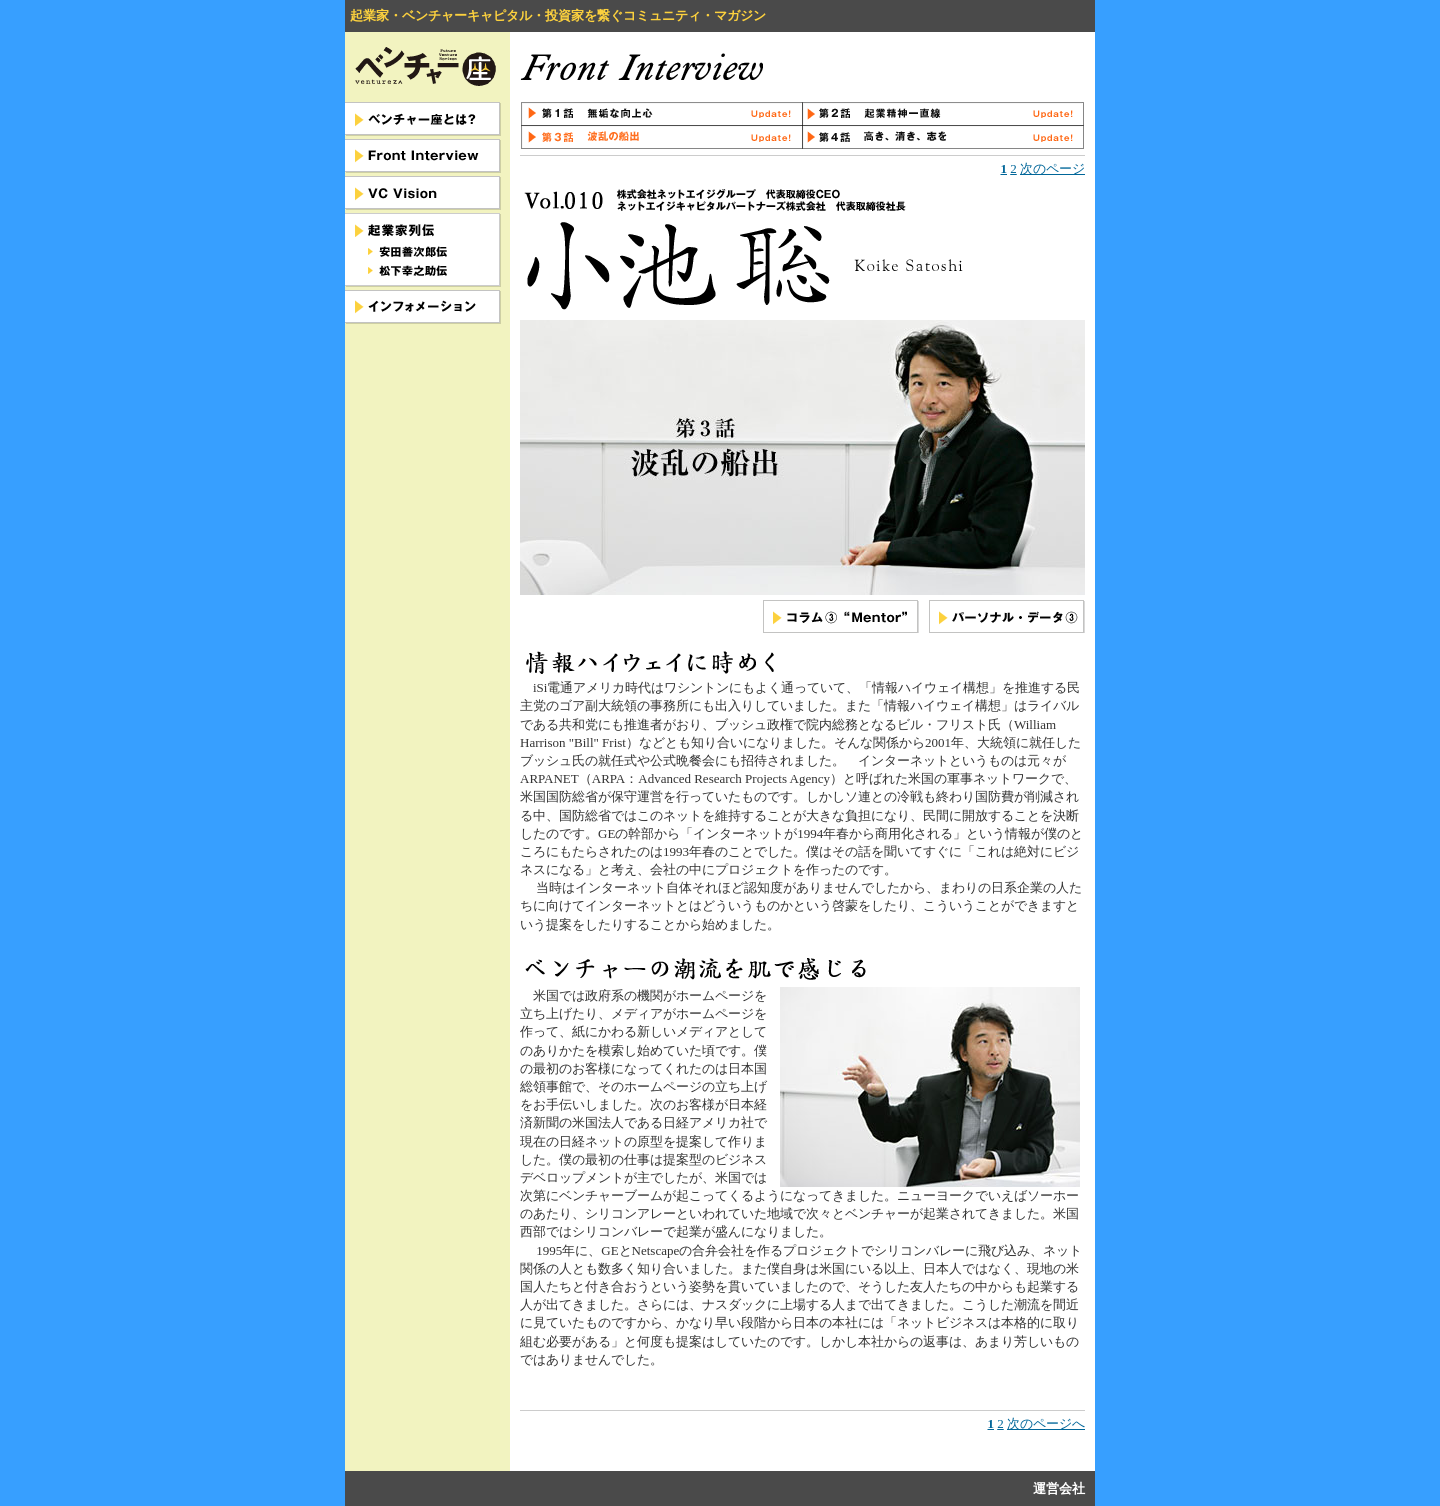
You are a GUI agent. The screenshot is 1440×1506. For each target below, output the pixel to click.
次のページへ (1046, 1423)
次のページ (1052, 168)
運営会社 (1059, 1488)
